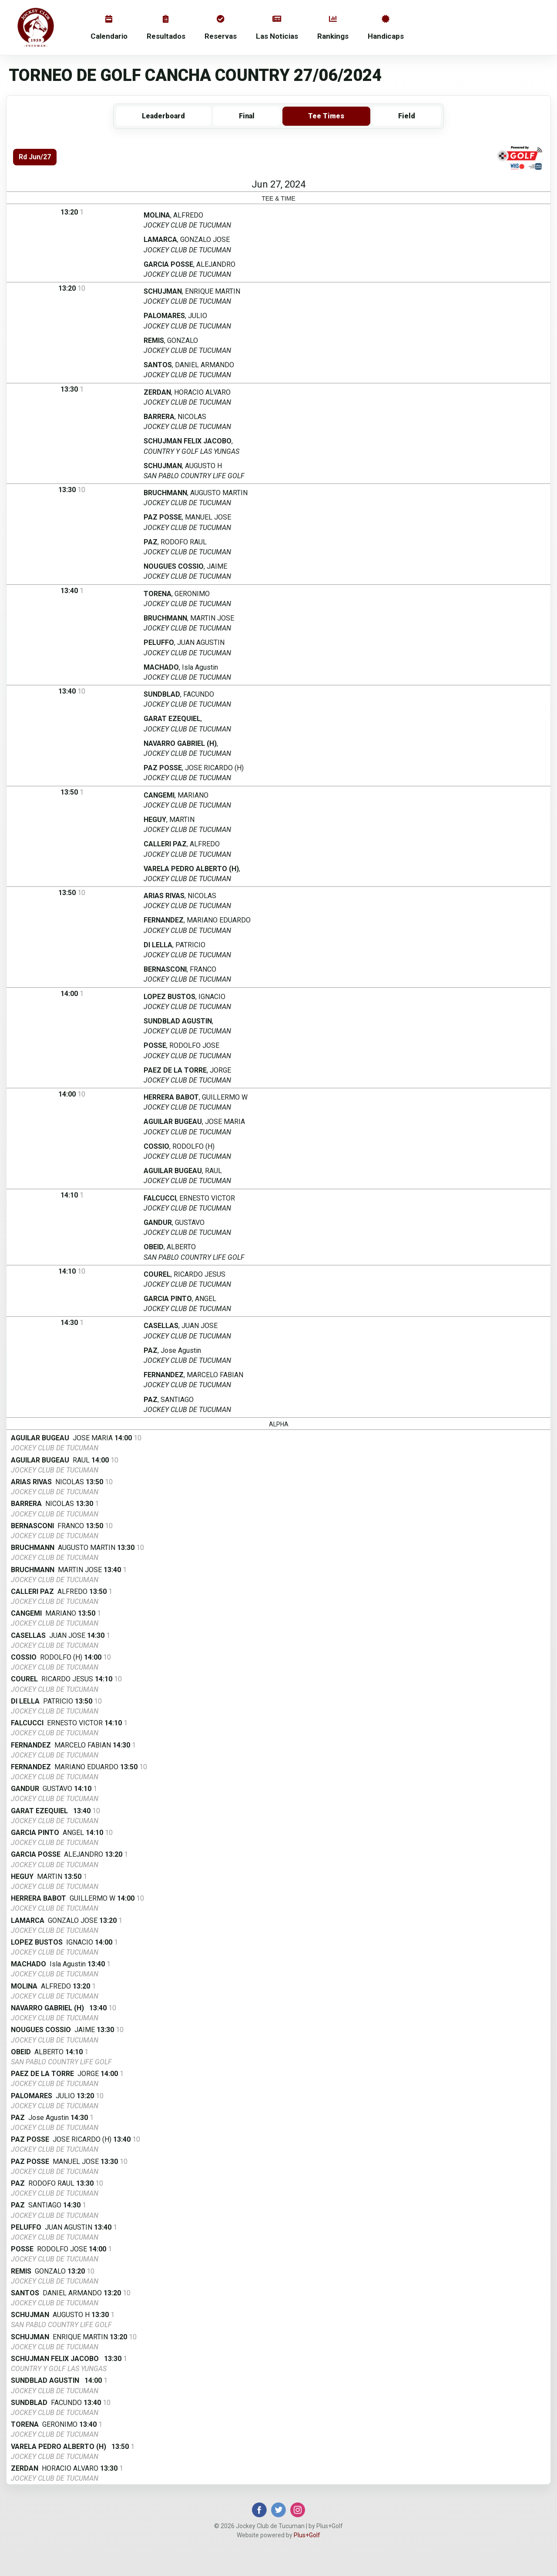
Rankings (333, 27)
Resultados (166, 27)
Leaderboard (163, 116)
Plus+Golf (307, 2535)
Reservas (221, 27)
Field (406, 116)
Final (247, 116)
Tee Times (326, 116)
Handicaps (386, 27)
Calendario (109, 27)
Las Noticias (277, 27)
